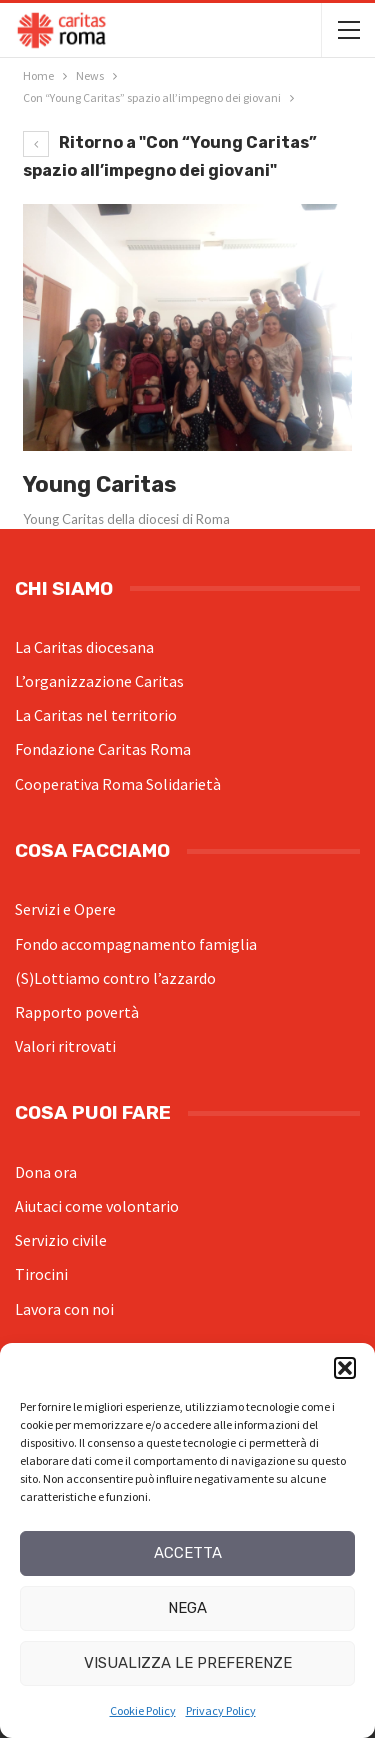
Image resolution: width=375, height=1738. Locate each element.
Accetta (188, 1553)
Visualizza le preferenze (188, 1663)
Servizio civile (61, 1240)
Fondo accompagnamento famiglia (136, 944)
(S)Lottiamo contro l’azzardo (115, 978)
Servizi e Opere (65, 909)
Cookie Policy (143, 1710)
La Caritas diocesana (84, 647)
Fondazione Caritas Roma (103, 749)
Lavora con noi (64, 1309)
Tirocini (41, 1274)
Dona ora (46, 1172)
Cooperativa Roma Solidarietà (118, 784)
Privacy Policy (221, 1710)
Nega (187, 1608)
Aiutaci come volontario (97, 1206)
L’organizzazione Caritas (99, 681)
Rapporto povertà (77, 1012)
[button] (345, 1368)
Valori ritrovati (65, 1046)
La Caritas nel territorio (96, 715)
